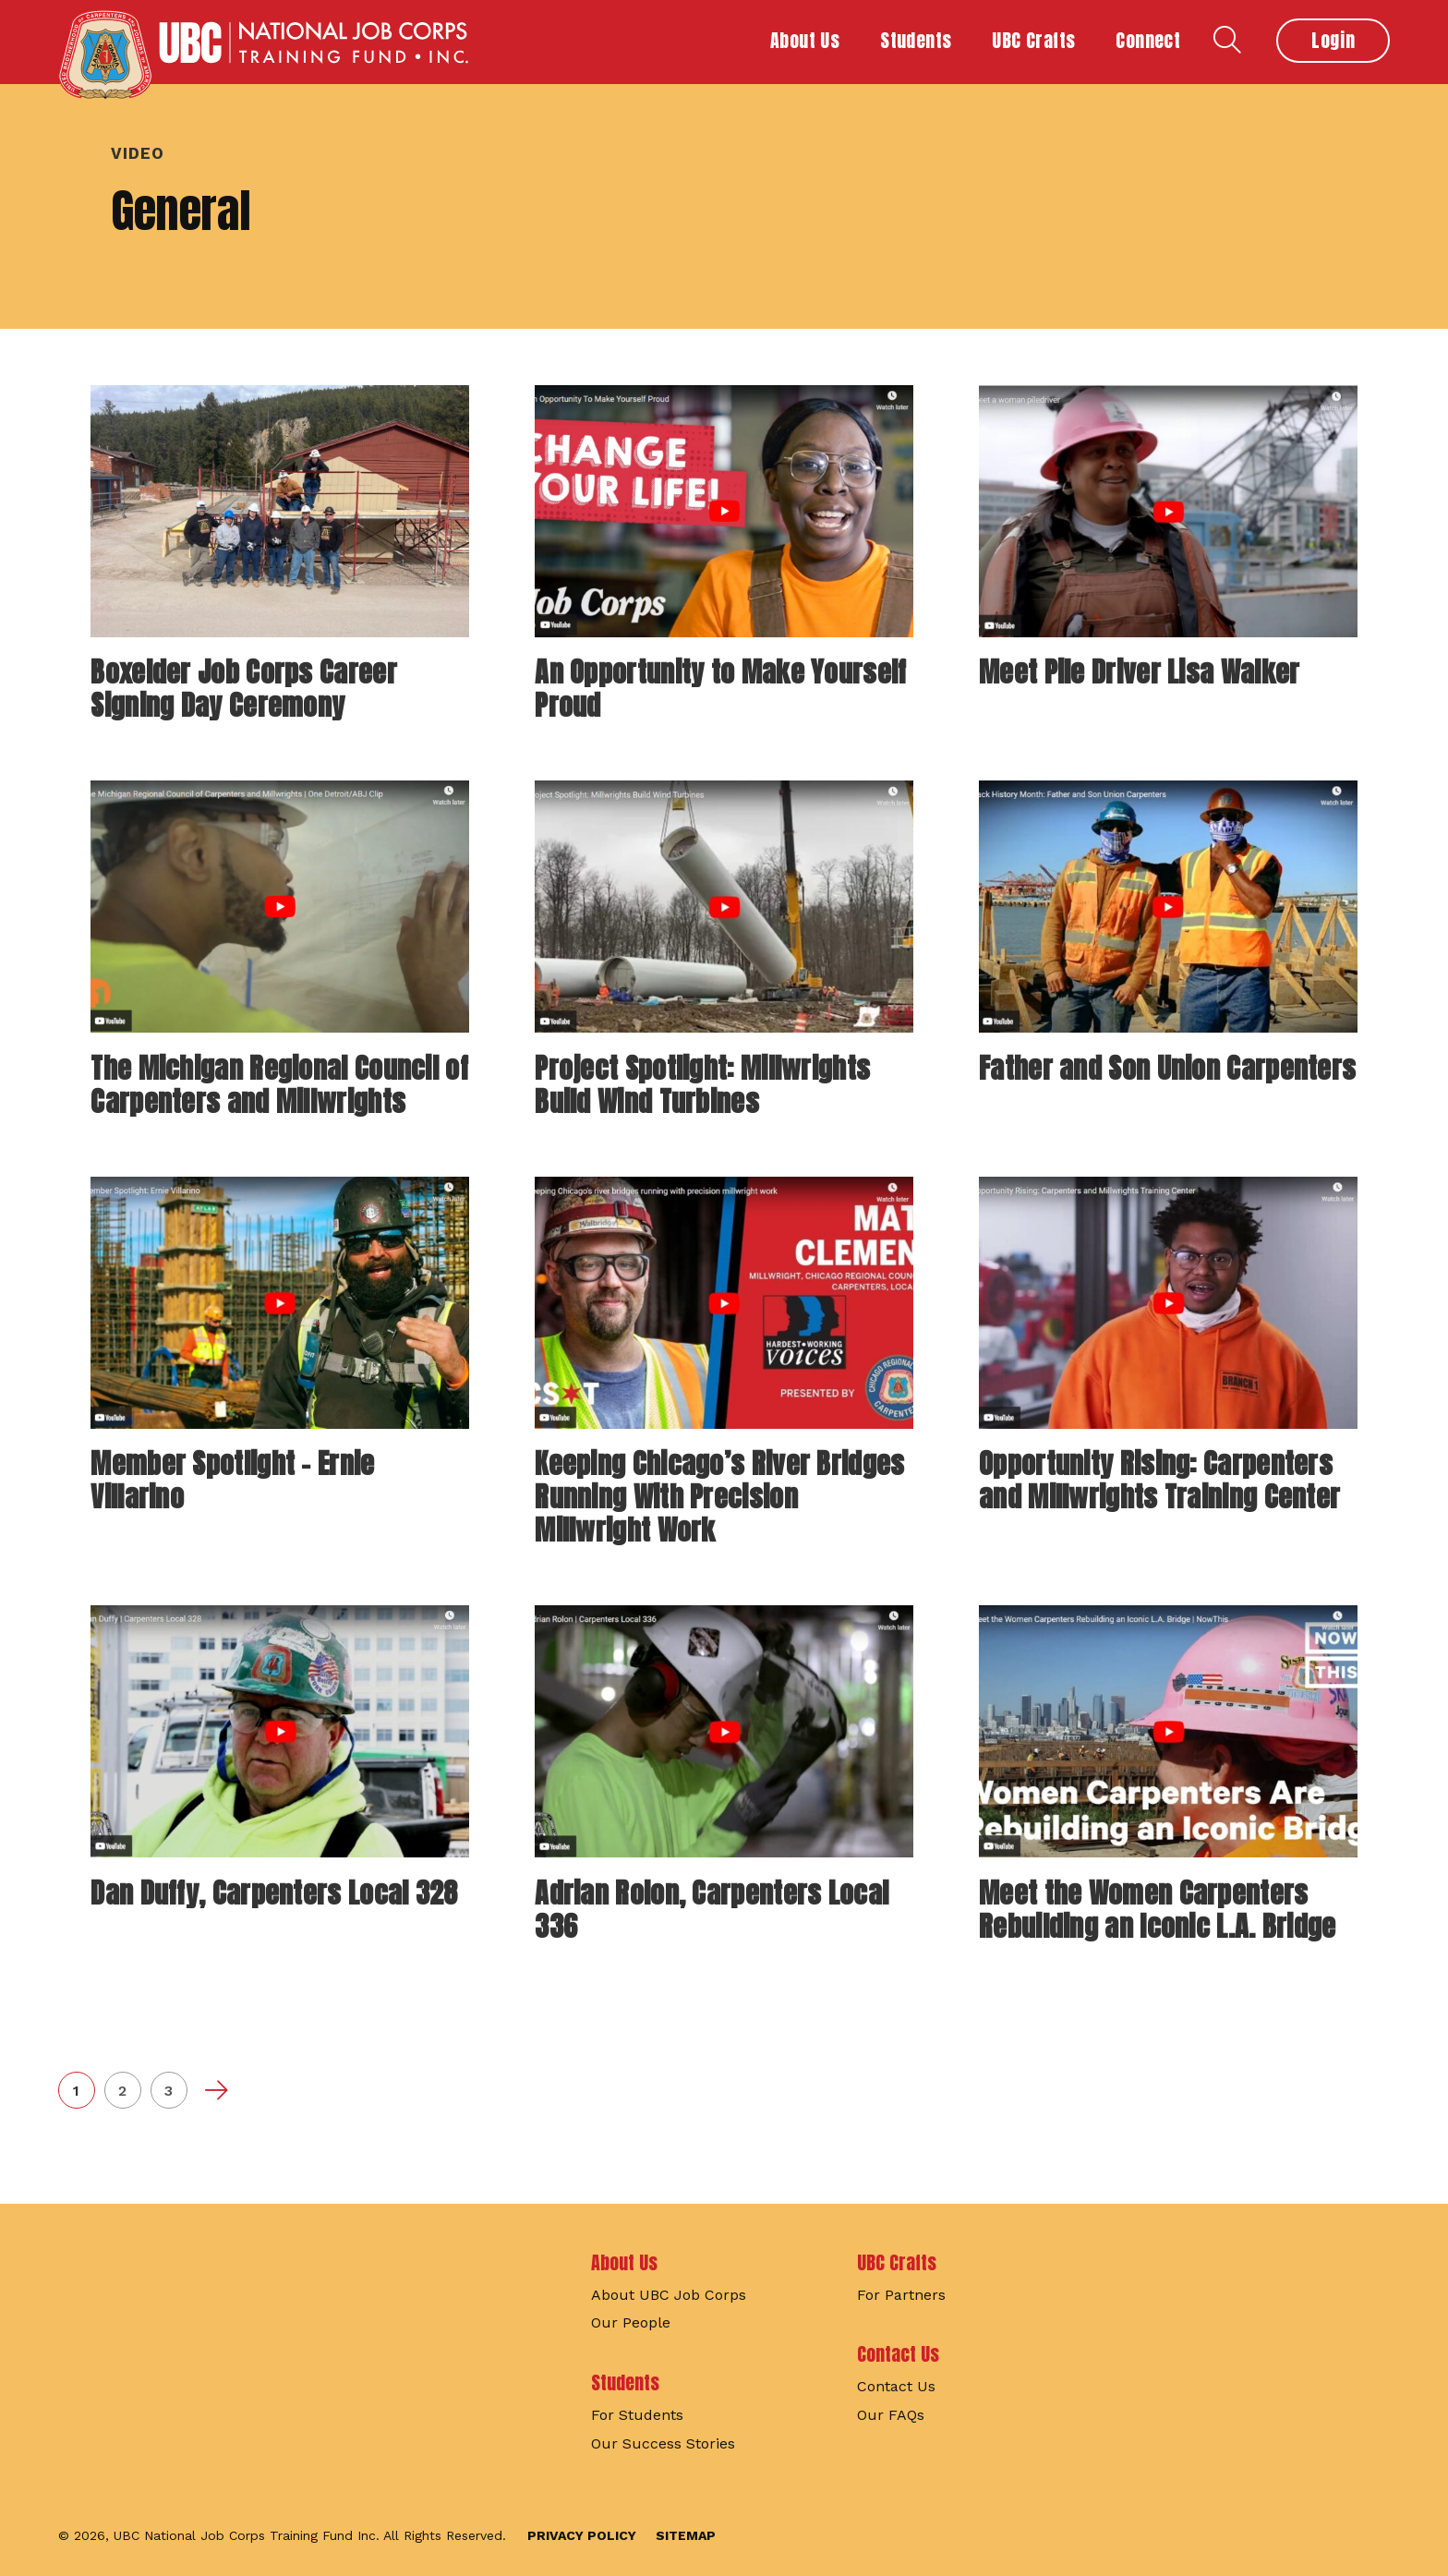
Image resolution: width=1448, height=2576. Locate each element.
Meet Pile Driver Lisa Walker (1139, 672)
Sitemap (686, 2535)
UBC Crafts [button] (1033, 40)
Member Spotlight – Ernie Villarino (232, 1480)
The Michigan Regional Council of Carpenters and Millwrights (279, 1084)
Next (215, 2090)
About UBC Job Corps (668, 2295)
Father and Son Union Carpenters (1167, 1068)
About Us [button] (804, 40)
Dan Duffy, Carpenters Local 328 (273, 1893)
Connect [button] (1148, 40)
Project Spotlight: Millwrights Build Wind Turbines (702, 1084)
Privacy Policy (581, 2535)
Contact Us (898, 2354)
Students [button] (915, 40)
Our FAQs (890, 2415)
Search (1227, 40)
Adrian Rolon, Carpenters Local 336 (711, 1909)
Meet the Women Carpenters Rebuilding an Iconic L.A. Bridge (1157, 1909)
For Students (637, 2415)
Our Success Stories (663, 2443)
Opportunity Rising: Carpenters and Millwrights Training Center (1159, 1480)
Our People (630, 2322)
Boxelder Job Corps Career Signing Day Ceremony (243, 688)
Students (625, 2382)
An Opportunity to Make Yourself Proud (720, 688)
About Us (624, 2262)
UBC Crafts (896, 2262)
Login (1333, 40)
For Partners (901, 2295)
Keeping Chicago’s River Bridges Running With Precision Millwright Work (719, 1497)
